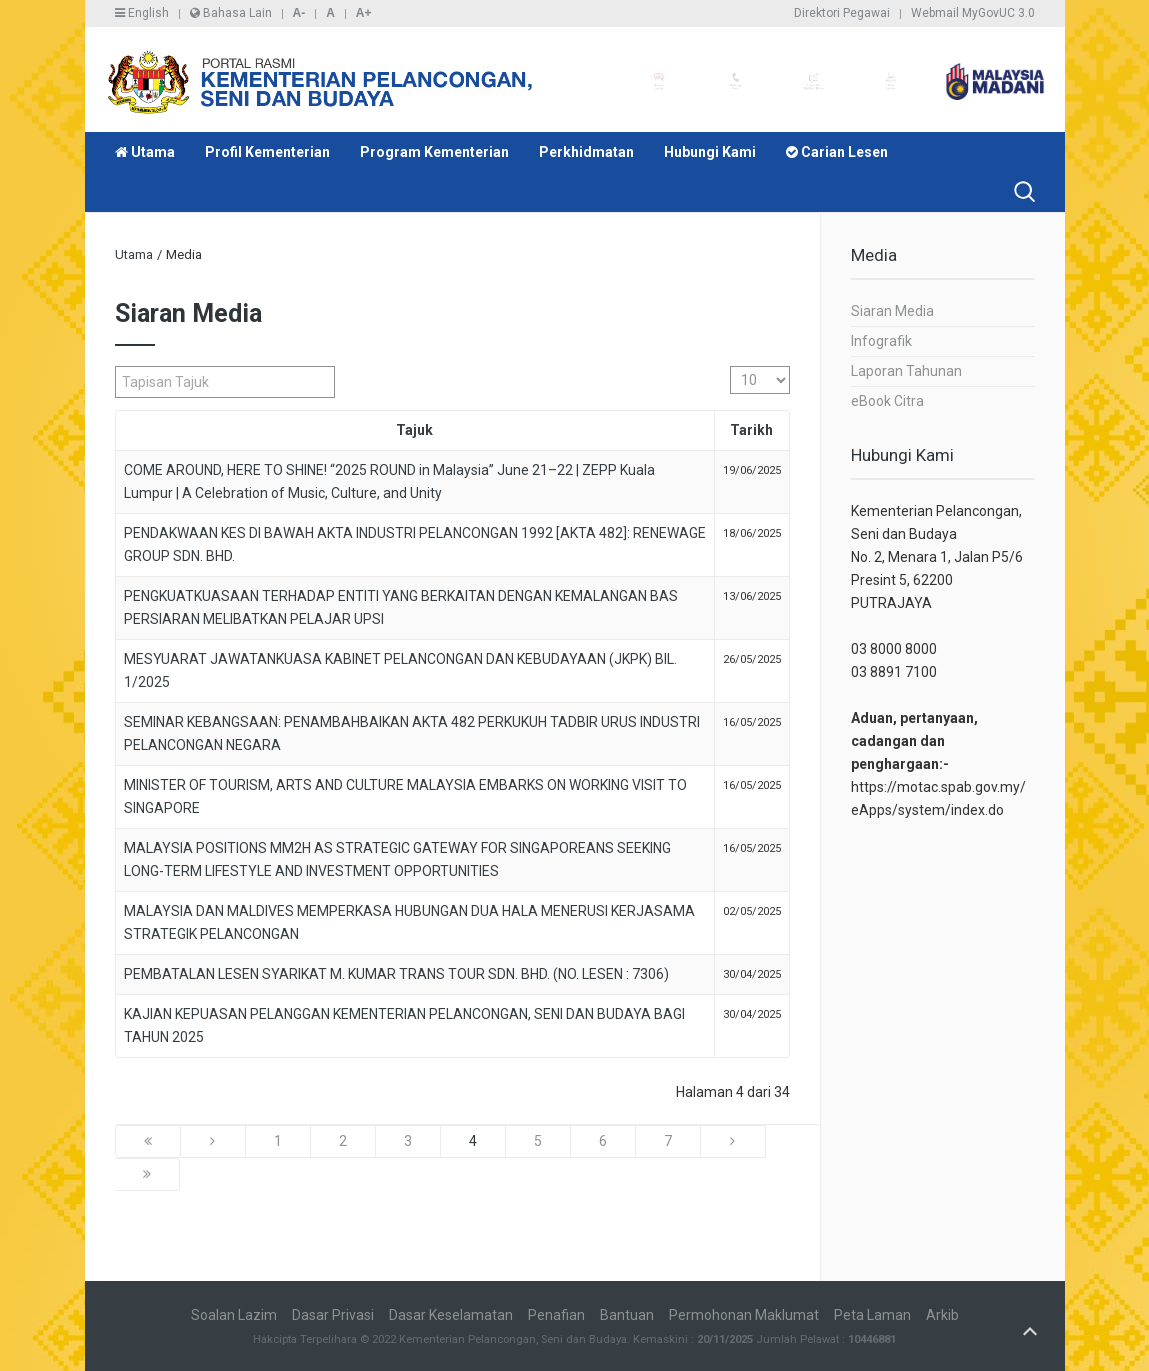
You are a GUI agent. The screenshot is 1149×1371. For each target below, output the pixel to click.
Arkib (942, 1315)
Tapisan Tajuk (115, 366)
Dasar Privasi (333, 1315)
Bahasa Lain (231, 13)
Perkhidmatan (586, 152)
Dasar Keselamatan (451, 1315)
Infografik (881, 341)
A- (299, 13)
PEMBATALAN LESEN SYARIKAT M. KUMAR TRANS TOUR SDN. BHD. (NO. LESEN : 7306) (396, 974)
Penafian (556, 1315)
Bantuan (627, 1315)
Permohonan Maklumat (744, 1315)
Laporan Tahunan (906, 371)
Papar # (730, 366)
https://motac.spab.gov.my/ (938, 787)
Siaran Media (892, 311)
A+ (364, 13)
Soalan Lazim (234, 1315)
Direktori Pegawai (842, 13)
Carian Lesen (837, 152)
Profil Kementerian (267, 152)
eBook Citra (887, 401)
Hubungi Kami (710, 152)
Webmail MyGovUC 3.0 (973, 13)
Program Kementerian (434, 152)
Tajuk (414, 430)
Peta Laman (872, 1315)
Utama (145, 152)
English (142, 13)
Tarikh (751, 430)
